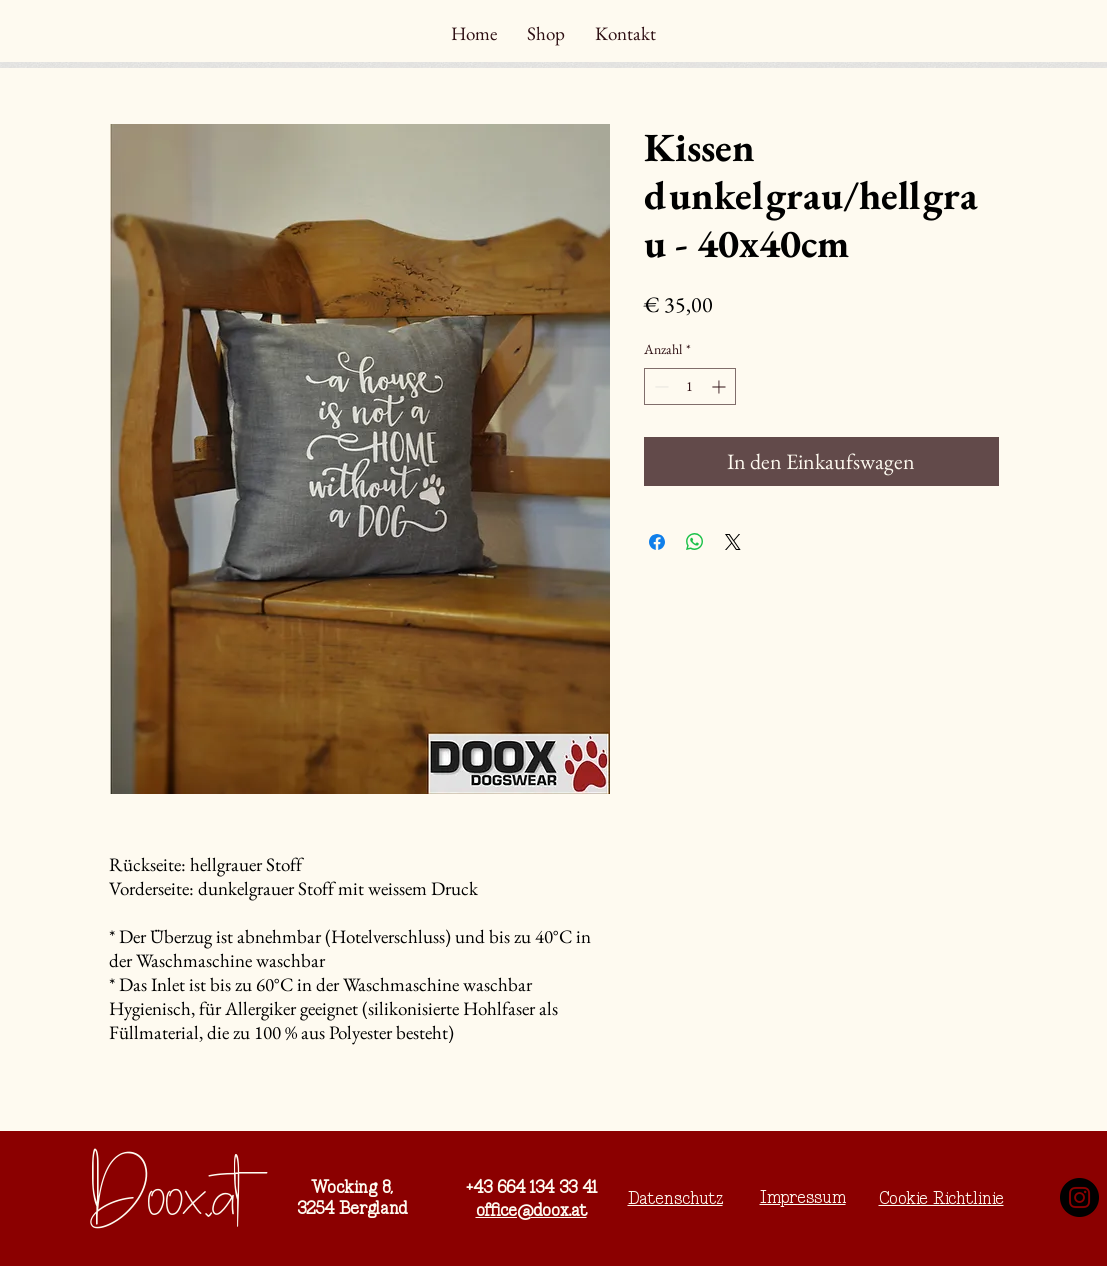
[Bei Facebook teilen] (657, 542)
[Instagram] (1079, 1197)
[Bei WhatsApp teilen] (695, 542)
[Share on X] (733, 542)
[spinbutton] (690, 386)
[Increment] (720, 386)
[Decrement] (659, 386)
